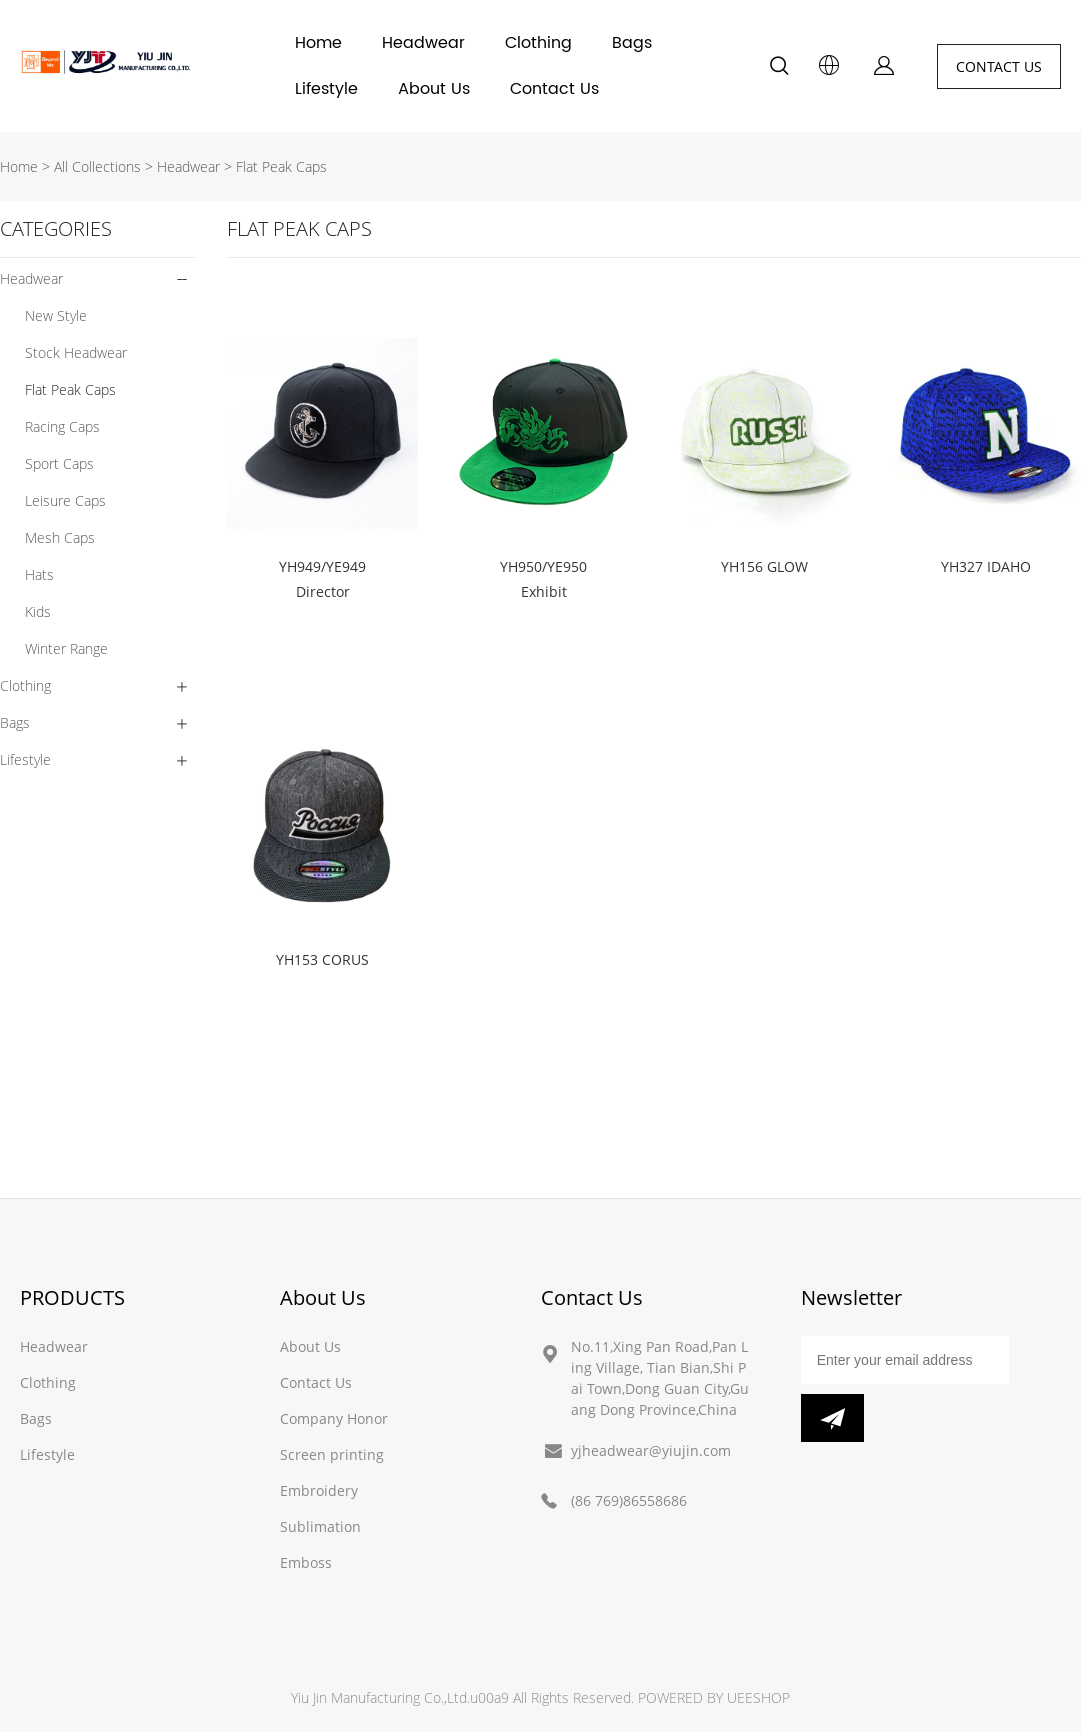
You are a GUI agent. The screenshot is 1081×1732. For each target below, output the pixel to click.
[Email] (905, 1360)
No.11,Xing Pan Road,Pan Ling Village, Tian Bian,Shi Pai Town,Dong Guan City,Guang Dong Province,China (660, 1378)
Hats (39, 574)
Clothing (538, 43)
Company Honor (334, 1418)
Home (318, 43)
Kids (38, 611)
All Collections (97, 166)
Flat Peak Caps (281, 166)
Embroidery (319, 1490)
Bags (632, 43)
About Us (434, 89)
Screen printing (332, 1454)
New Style (56, 315)
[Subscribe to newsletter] (832, 1418)
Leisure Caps (65, 500)
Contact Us (554, 89)
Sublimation (320, 1526)
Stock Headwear (76, 352)
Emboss (306, 1562)
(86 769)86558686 (629, 1500)
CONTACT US (999, 66)
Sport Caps (59, 463)
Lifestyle (326, 89)
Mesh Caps (60, 537)
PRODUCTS (72, 1297)
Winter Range (66, 648)
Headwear (423, 43)
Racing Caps (62, 426)
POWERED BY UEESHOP (714, 1697)
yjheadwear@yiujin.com (651, 1450)
